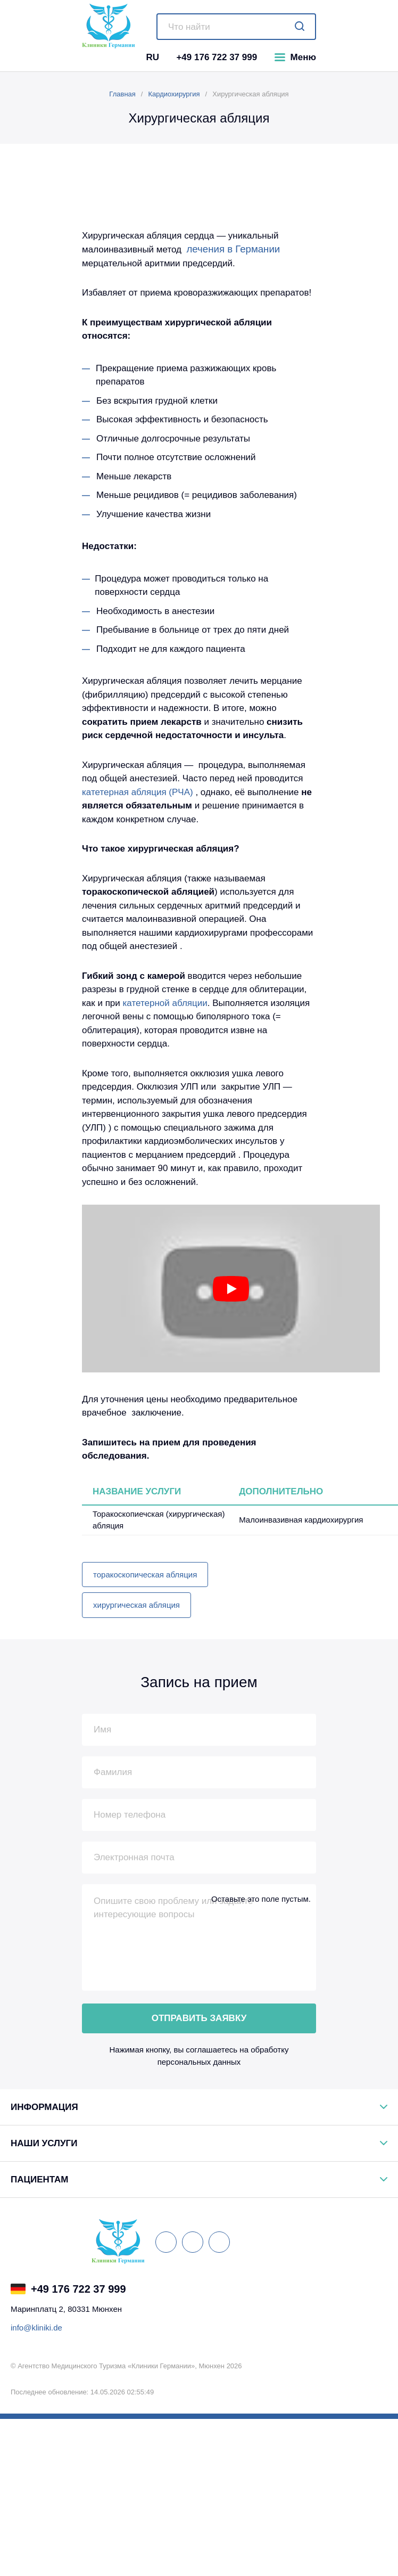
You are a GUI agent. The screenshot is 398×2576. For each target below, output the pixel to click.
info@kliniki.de (36, 2328)
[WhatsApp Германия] (138, 2288)
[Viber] (100, 57)
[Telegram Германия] (168, 2288)
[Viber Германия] (152, 2289)
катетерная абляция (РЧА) (137, 792)
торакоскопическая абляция (145, 1574)
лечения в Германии (233, 249)
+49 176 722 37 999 (216, 57)
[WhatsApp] (86, 57)
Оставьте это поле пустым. (261, 1899)
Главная (122, 94)
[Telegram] (116, 57)
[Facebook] (192, 2242)
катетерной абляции (165, 1003)
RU (152, 57)
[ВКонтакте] (166, 2242)
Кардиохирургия (174, 94)
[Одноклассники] (219, 2242)
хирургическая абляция (136, 1604)
